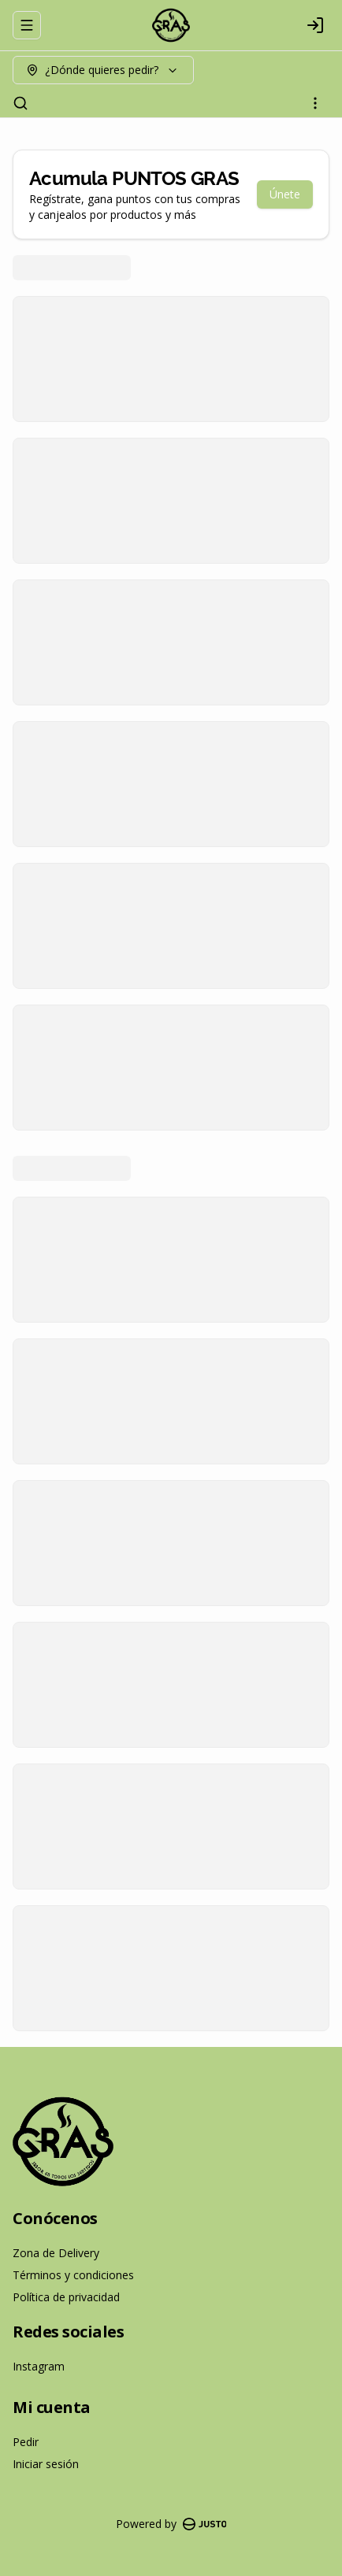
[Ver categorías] (315, 103)
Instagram (39, 2366)
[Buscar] (20, 103)
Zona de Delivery (56, 2252)
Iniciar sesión (46, 2463)
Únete (285, 194)
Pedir (26, 2441)
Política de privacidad (66, 2296)
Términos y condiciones (73, 2274)
